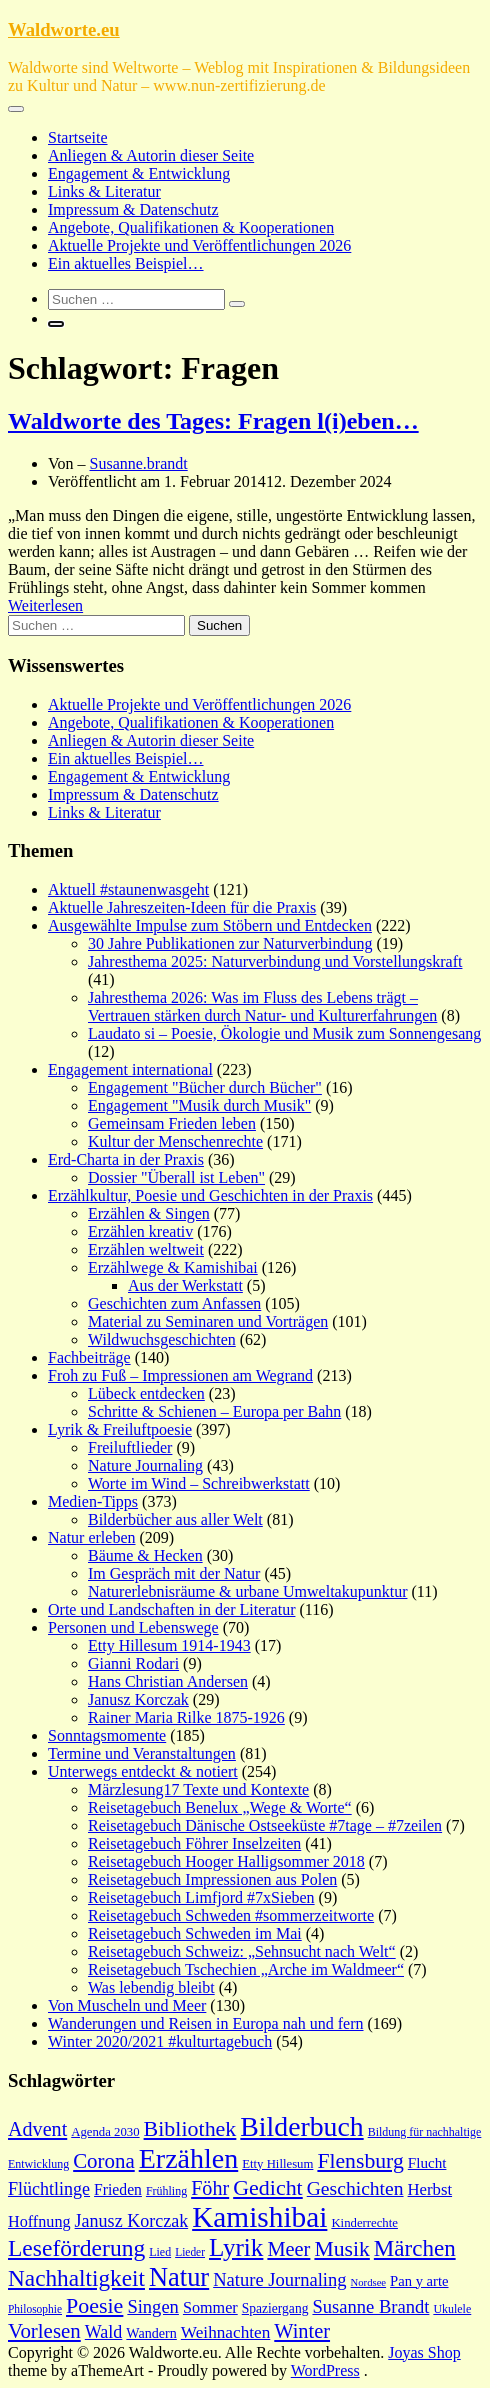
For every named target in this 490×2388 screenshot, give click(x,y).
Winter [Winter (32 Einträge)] (302, 2331)
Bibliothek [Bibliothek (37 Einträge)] (190, 2128)
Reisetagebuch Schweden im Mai (195, 1933)
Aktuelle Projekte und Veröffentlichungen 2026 (199, 245)
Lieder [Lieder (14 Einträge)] (190, 2252)
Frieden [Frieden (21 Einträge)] (118, 2189)
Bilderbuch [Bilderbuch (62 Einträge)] (301, 2126)
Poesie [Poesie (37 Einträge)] (94, 2305)
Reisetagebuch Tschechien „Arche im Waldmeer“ (246, 1969)
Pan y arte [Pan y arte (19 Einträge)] (419, 2281)
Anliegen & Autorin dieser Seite (151, 155)
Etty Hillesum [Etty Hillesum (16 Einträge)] (277, 2164)
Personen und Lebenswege (133, 1627)
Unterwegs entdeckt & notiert (143, 1771)
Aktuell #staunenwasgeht (128, 889)
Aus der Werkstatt (185, 1285)
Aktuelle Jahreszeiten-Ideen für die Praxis (182, 907)
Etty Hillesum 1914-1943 (169, 1645)
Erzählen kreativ (140, 1231)
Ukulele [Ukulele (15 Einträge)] (452, 2309)
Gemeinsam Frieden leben (172, 1123)
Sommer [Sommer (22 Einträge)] (210, 2307)
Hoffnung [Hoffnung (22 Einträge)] (39, 2221)
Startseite (78, 137)
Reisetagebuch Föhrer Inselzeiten (194, 1843)
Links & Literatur (104, 191)
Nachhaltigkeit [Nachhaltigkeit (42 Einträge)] (76, 2278)
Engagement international (130, 1069)
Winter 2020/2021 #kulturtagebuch (160, 2041)
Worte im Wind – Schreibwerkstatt (199, 1483)
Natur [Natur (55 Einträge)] (179, 2277)
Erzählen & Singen (149, 1213)
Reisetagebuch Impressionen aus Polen (212, 1879)
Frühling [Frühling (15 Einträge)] (166, 2191)
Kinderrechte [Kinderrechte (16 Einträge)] (364, 2223)
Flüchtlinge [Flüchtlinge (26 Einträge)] (49, 2189)
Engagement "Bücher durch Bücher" (205, 1087)
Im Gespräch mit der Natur (174, 1573)
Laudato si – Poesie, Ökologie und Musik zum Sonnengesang (284, 1033)
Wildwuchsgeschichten (162, 1339)
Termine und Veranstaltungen (142, 1753)
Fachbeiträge (89, 1357)
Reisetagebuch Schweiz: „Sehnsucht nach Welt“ (242, 1951)
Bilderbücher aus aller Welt (175, 1519)
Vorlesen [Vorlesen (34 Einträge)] (44, 2331)
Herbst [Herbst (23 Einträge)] (430, 2189)
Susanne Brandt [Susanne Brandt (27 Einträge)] (370, 2306)
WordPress (325, 2370)
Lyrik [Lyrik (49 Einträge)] (236, 2247)
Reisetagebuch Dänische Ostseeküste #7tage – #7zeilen (265, 1825)
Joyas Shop (424, 2352)
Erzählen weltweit (146, 1249)
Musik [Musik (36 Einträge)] (341, 2249)
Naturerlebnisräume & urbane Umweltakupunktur (247, 1591)
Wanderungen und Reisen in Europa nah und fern (206, 2023)
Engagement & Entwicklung (139, 173)
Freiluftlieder (130, 1447)
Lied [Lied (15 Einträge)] (160, 2252)
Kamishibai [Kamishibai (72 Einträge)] (259, 2217)
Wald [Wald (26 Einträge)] (104, 2332)
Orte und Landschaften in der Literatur (171, 1609)
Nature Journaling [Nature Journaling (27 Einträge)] (279, 2279)
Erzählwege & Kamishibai (173, 1267)
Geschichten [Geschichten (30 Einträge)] (355, 2188)
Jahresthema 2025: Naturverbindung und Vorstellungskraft (275, 961)
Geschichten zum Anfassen (174, 1303)
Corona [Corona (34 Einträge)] (104, 2161)
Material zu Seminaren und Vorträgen (208, 1321)
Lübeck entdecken (146, 1393)
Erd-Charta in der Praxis (126, 1159)
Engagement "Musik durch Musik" (199, 1105)
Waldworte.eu (64, 29)
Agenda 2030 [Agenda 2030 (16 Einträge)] (105, 2132)
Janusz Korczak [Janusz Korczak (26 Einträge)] (132, 2221)
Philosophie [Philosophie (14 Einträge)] (35, 2309)
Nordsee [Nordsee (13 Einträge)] (369, 2282)
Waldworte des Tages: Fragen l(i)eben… (213, 421)
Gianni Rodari (133, 1663)
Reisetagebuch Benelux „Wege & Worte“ (220, 1807)
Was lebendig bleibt (151, 1987)
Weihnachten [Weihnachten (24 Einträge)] (225, 2332)
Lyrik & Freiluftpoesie (120, 1429)
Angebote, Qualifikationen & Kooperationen (191, 227)
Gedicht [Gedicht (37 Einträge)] (268, 2187)
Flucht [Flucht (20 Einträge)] (427, 2163)
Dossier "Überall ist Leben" (176, 1177)
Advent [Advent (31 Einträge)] (37, 2129)
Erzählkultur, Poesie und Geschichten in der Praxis (210, 1195)
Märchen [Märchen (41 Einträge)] (415, 2248)
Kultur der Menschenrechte (175, 1141)
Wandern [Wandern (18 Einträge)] (151, 2333)
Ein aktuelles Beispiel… (126, 263)
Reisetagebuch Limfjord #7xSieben (201, 1897)
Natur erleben (92, 1537)
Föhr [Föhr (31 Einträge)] (210, 2188)
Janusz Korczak (138, 1699)
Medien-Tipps (93, 1501)
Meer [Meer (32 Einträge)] (288, 2249)
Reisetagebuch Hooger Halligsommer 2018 (226, 1861)
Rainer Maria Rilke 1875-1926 (186, 1717)
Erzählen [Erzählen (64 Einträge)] (189, 2158)
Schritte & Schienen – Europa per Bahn (214, 1411)
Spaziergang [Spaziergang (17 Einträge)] (275, 2308)
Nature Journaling (145, 1465)
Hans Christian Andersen (168, 1681)
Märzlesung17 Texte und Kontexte (198, 1789)
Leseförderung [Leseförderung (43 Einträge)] (76, 2248)
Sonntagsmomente (107, 1735)
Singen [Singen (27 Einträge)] (153, 2306)
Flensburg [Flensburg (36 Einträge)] (360, 2161)
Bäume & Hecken (145, 1555)
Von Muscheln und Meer (127, 2005)
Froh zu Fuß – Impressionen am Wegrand (180, 1375)
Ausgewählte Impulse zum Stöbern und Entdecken (210, 925)
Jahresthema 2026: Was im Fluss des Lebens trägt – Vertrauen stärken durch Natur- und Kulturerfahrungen (262, 1006)
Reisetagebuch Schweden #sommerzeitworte (231, 1915)
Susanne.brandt (139, 463)
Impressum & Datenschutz (133, 209)
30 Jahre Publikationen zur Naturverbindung (230, 943)
